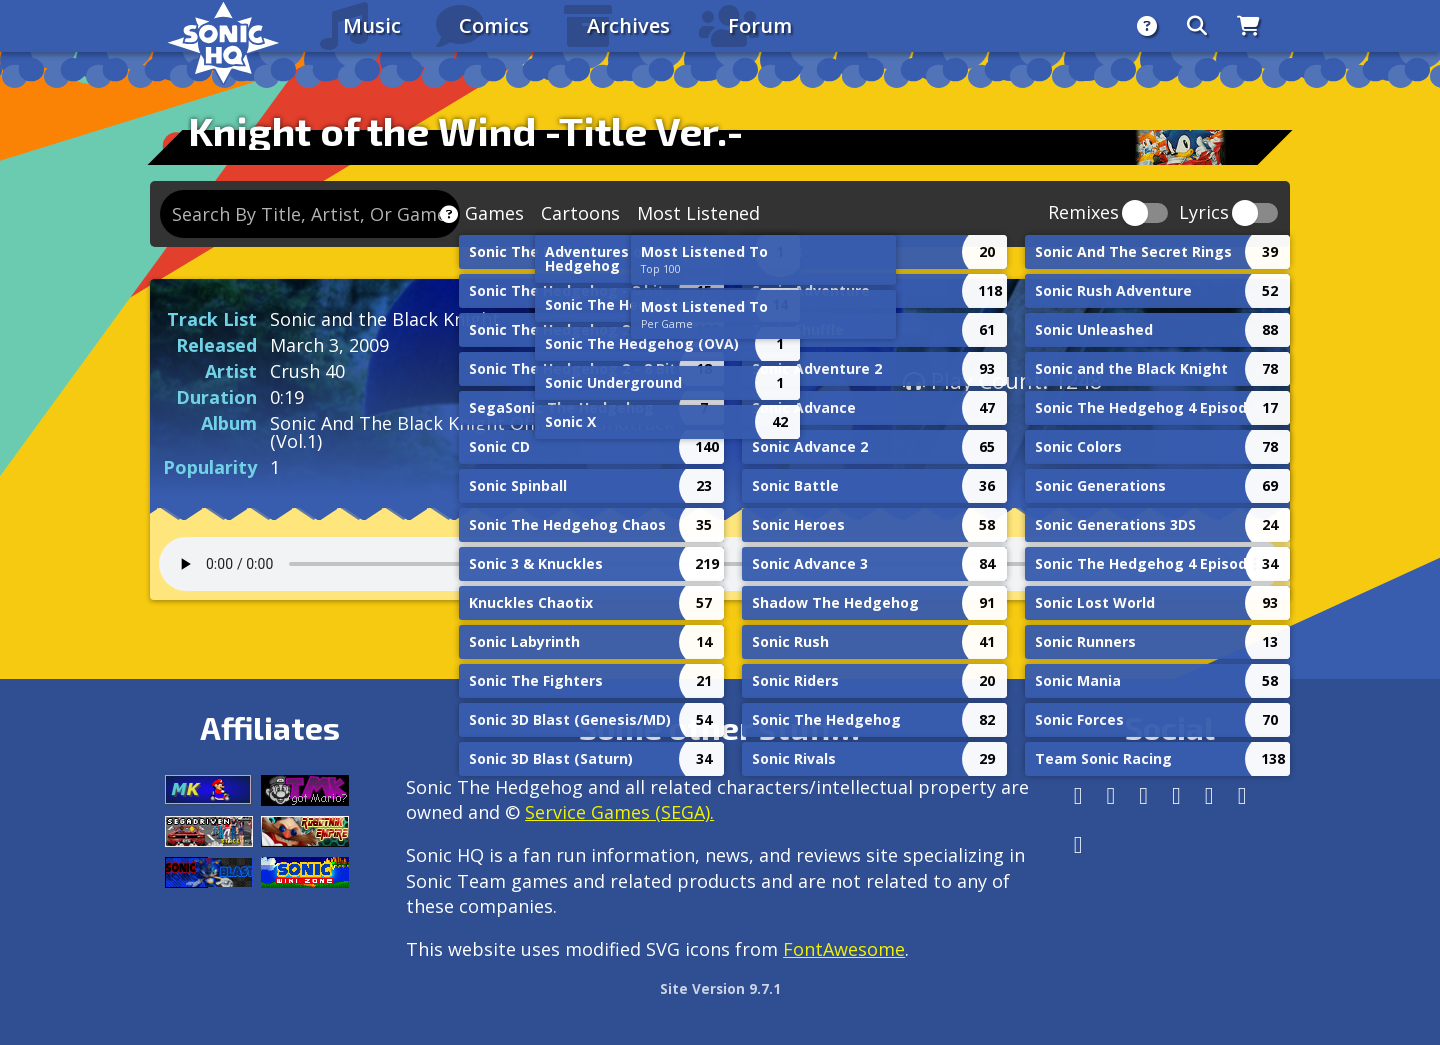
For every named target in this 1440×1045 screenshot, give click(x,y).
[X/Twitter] (1143, 795)
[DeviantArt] (1209, 795)
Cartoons (580, 213)
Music (372, 25)
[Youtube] (1242, 795)
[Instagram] (1111, 795)
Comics (494, 25)
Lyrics (1204, 213)
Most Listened (698, 213)
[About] (1147, 26)
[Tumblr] (1176, 795)
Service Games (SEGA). (619, 812)
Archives (628, 25)
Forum (760, 25)
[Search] (1197, 26)
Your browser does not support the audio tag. (720, 564)
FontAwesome (844, 949)
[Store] (1248, 26)
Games (494, 213)
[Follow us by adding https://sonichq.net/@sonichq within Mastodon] (1078, 795)
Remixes (1083, 213)
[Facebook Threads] (1078, 844)
